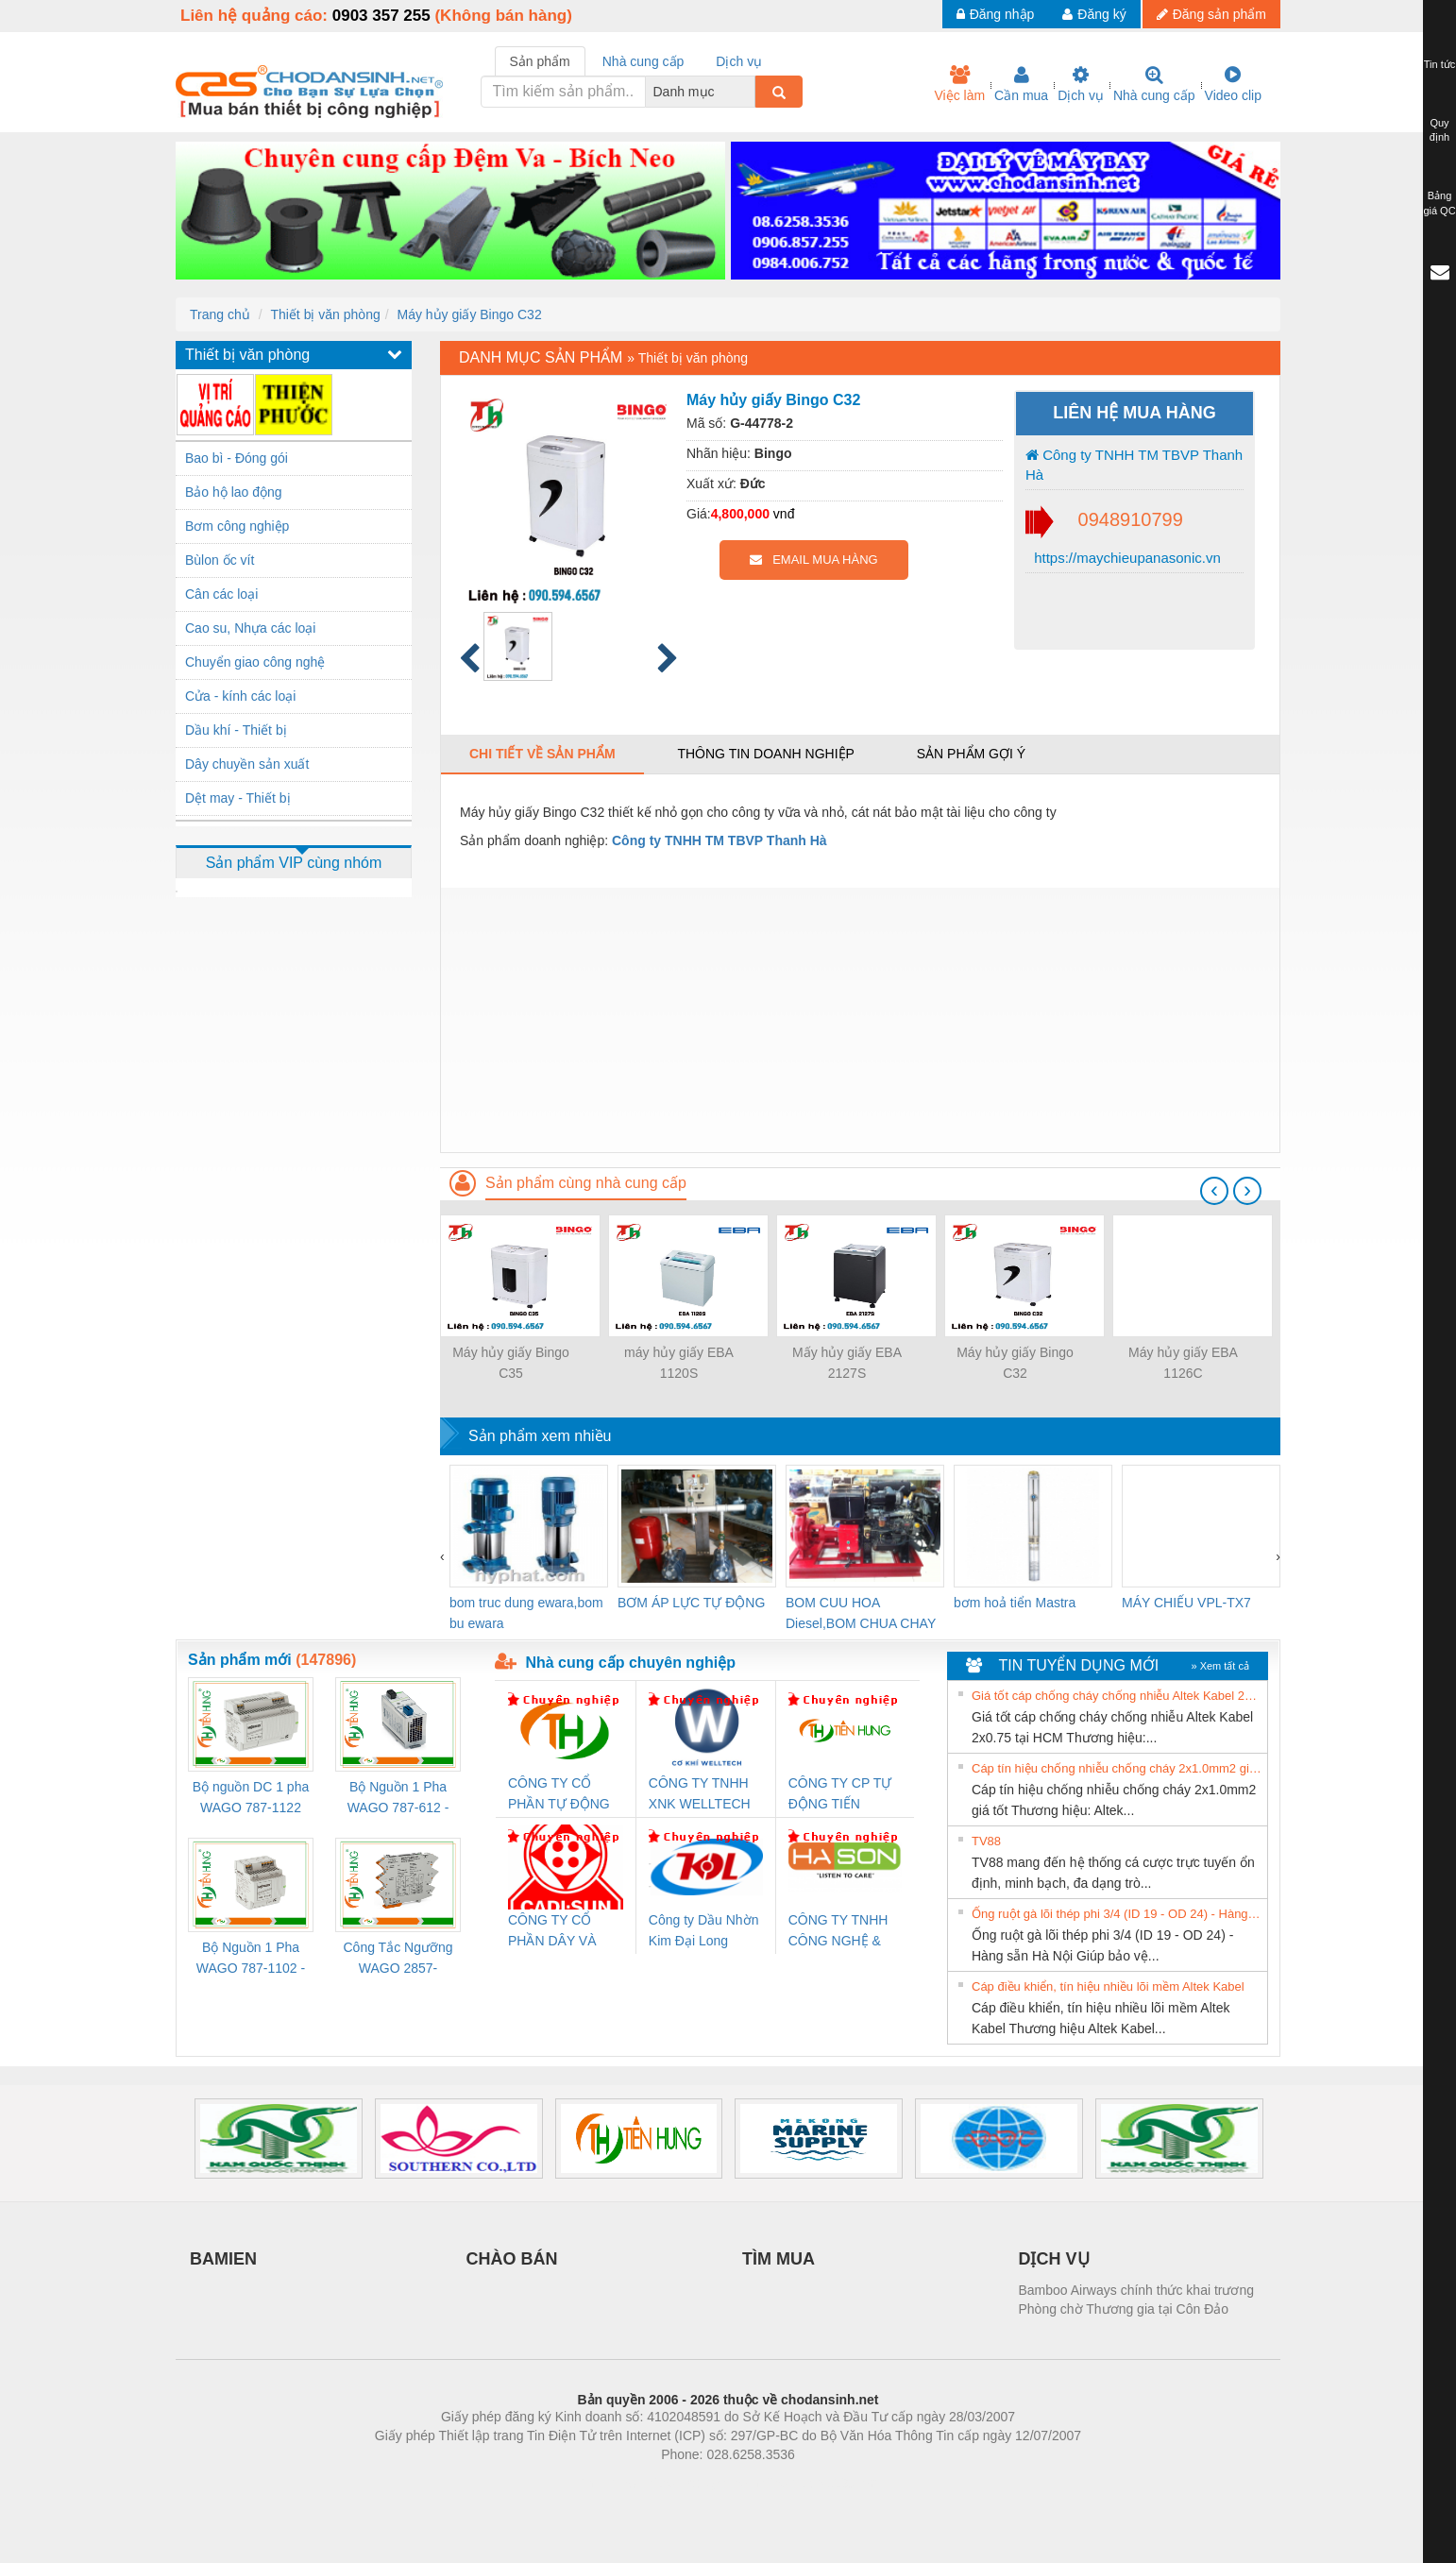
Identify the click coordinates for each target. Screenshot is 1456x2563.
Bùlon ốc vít (219, 560)
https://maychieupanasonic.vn (1125, 558)
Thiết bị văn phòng (325, 314)
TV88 (986, 1841)
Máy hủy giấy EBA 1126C (1183, 1363)
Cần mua (1021, 84)
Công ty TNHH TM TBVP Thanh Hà (1134, 465)
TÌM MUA (778, 2258)
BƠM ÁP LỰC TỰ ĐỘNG (691, 1602)
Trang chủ (220, 314)
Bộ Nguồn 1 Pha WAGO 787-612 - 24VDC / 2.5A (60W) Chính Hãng (398, 1798)
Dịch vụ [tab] (739, 61)
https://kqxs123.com (818, 2482)
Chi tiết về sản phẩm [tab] (542, 753)
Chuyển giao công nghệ (255, 662)
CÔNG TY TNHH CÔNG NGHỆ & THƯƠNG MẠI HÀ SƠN (841, 1931)
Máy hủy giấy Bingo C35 (510, 1363)
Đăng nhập (996, 14)
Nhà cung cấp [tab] (643, 61)
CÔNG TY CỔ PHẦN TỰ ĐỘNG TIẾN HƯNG (559, 1794)
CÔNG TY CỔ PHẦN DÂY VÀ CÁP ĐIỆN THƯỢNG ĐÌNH (555, 1931)
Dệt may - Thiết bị (238, 798)
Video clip (1233, 84)
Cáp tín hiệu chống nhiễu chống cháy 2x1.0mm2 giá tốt (1117, 1768)
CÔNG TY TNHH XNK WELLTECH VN (700, 1794)
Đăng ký (1094, 14)
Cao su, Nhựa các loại (250, 628)
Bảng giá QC (1439, 203)
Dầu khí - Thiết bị (236, 730)
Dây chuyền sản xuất (247, 764)
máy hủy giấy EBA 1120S (679, 1363)
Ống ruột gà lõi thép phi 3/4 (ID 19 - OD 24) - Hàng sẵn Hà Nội (1117, 1914)
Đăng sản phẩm (1211, 14)
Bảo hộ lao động (233, 492)
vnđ (784, 513)
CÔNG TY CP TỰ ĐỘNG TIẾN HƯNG (840, 1794)
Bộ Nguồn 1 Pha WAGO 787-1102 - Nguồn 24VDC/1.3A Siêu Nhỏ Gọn (251, 1959)
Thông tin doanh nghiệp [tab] (765, 753)
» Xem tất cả (1220, 1666)
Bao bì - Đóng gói (236, 458)
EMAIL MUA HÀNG (813, 559)
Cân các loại (221, 594)
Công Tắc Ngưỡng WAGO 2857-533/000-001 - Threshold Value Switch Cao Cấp (397, 1959)
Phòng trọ (607, 2482)
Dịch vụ (1081, 84)
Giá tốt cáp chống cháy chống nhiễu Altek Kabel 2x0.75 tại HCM (1117, 1696)
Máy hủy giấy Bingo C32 (469, 314)
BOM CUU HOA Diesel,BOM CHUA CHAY (861, 1613)
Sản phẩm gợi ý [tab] (971, 753)
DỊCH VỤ (1054, 2258)
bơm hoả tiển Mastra (1014, 1602)
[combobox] (750, 91)
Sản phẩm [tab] (540, 61)
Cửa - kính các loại (240, 696)
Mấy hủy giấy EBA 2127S (847, 1363)
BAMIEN (223, 2258)
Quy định (1439, 130)
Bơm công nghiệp (237, 526)
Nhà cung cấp (1154, 84)
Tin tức (1440, 64)
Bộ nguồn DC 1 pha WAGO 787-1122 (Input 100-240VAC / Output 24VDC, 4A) (251, 1798)
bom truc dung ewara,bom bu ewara (526, 1613)
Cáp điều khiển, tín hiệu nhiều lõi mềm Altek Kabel (1108, 1986)
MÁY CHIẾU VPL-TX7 (1186, 1602)
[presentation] (1214, 1191)
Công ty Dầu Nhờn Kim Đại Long (704, 1930)
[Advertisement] (860, 1020)
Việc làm (959, 84)
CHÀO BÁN (512, 2258)
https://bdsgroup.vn (703, 2482)
